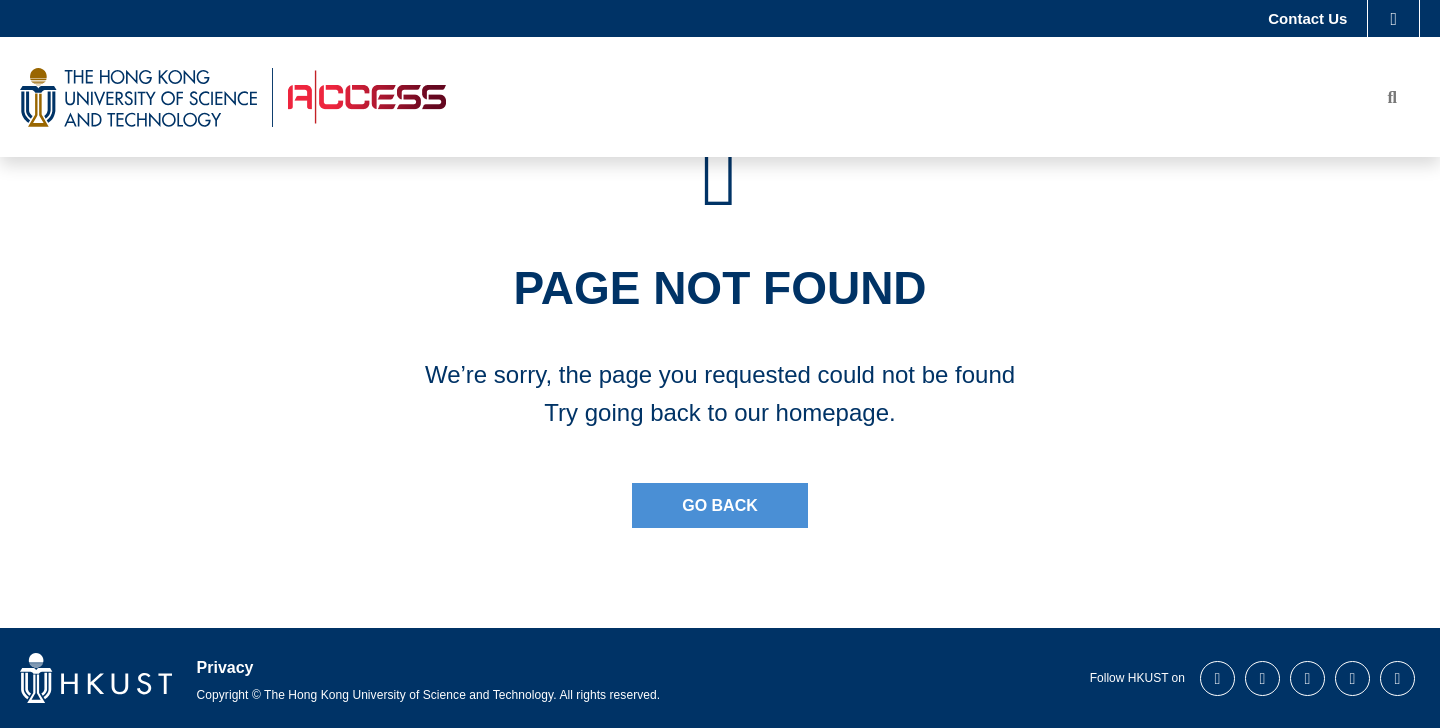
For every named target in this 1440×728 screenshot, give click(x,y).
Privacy (225, 667)
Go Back (720, 505)
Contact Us (1307, 20)
